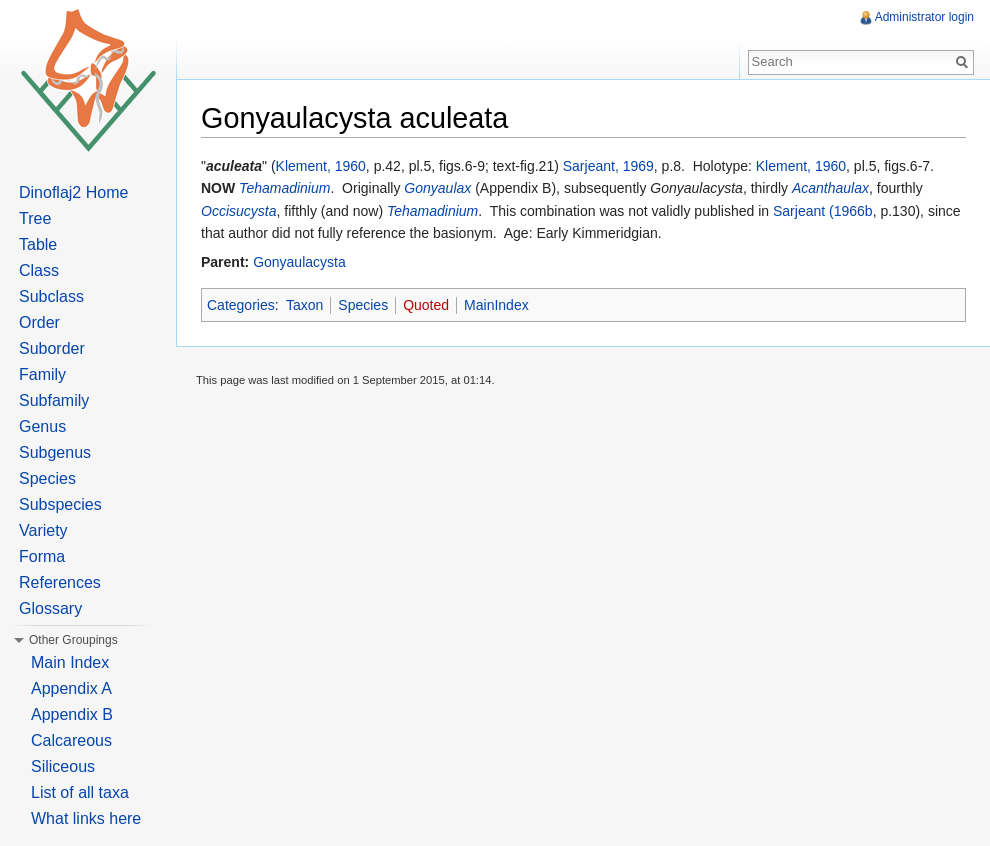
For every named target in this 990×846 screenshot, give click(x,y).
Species (363, 305)
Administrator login (924, 17)
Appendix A (71, 688)
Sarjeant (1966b (823, 211)
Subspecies (60, 504)
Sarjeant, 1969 (608, 166)
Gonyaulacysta (299, 262)
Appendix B (72, 714)
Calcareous (71, 740)
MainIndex (496, 305)
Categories (241, 305)
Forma (42, 556)
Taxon (304, 305)
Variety (43, 530)
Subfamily (54, 400)
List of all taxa (80, 792)
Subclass (51, 296)
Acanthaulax (830, 188)
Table (38, 244)
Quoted (426, 305)
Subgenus (55, 452)
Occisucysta (238, 211)
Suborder (52, 348)
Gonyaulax (437, 188)
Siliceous (63, 766)
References (60, 582)
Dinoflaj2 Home (73, 192)
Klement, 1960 (321, 166)
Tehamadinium (284, 188)
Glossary (50, 608)
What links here (86, 818)
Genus (42, 426)
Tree (35, 218)
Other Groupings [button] (73, 640)
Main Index (70, 662)
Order (39, 322)
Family (42, 374)
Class (39, 270)
